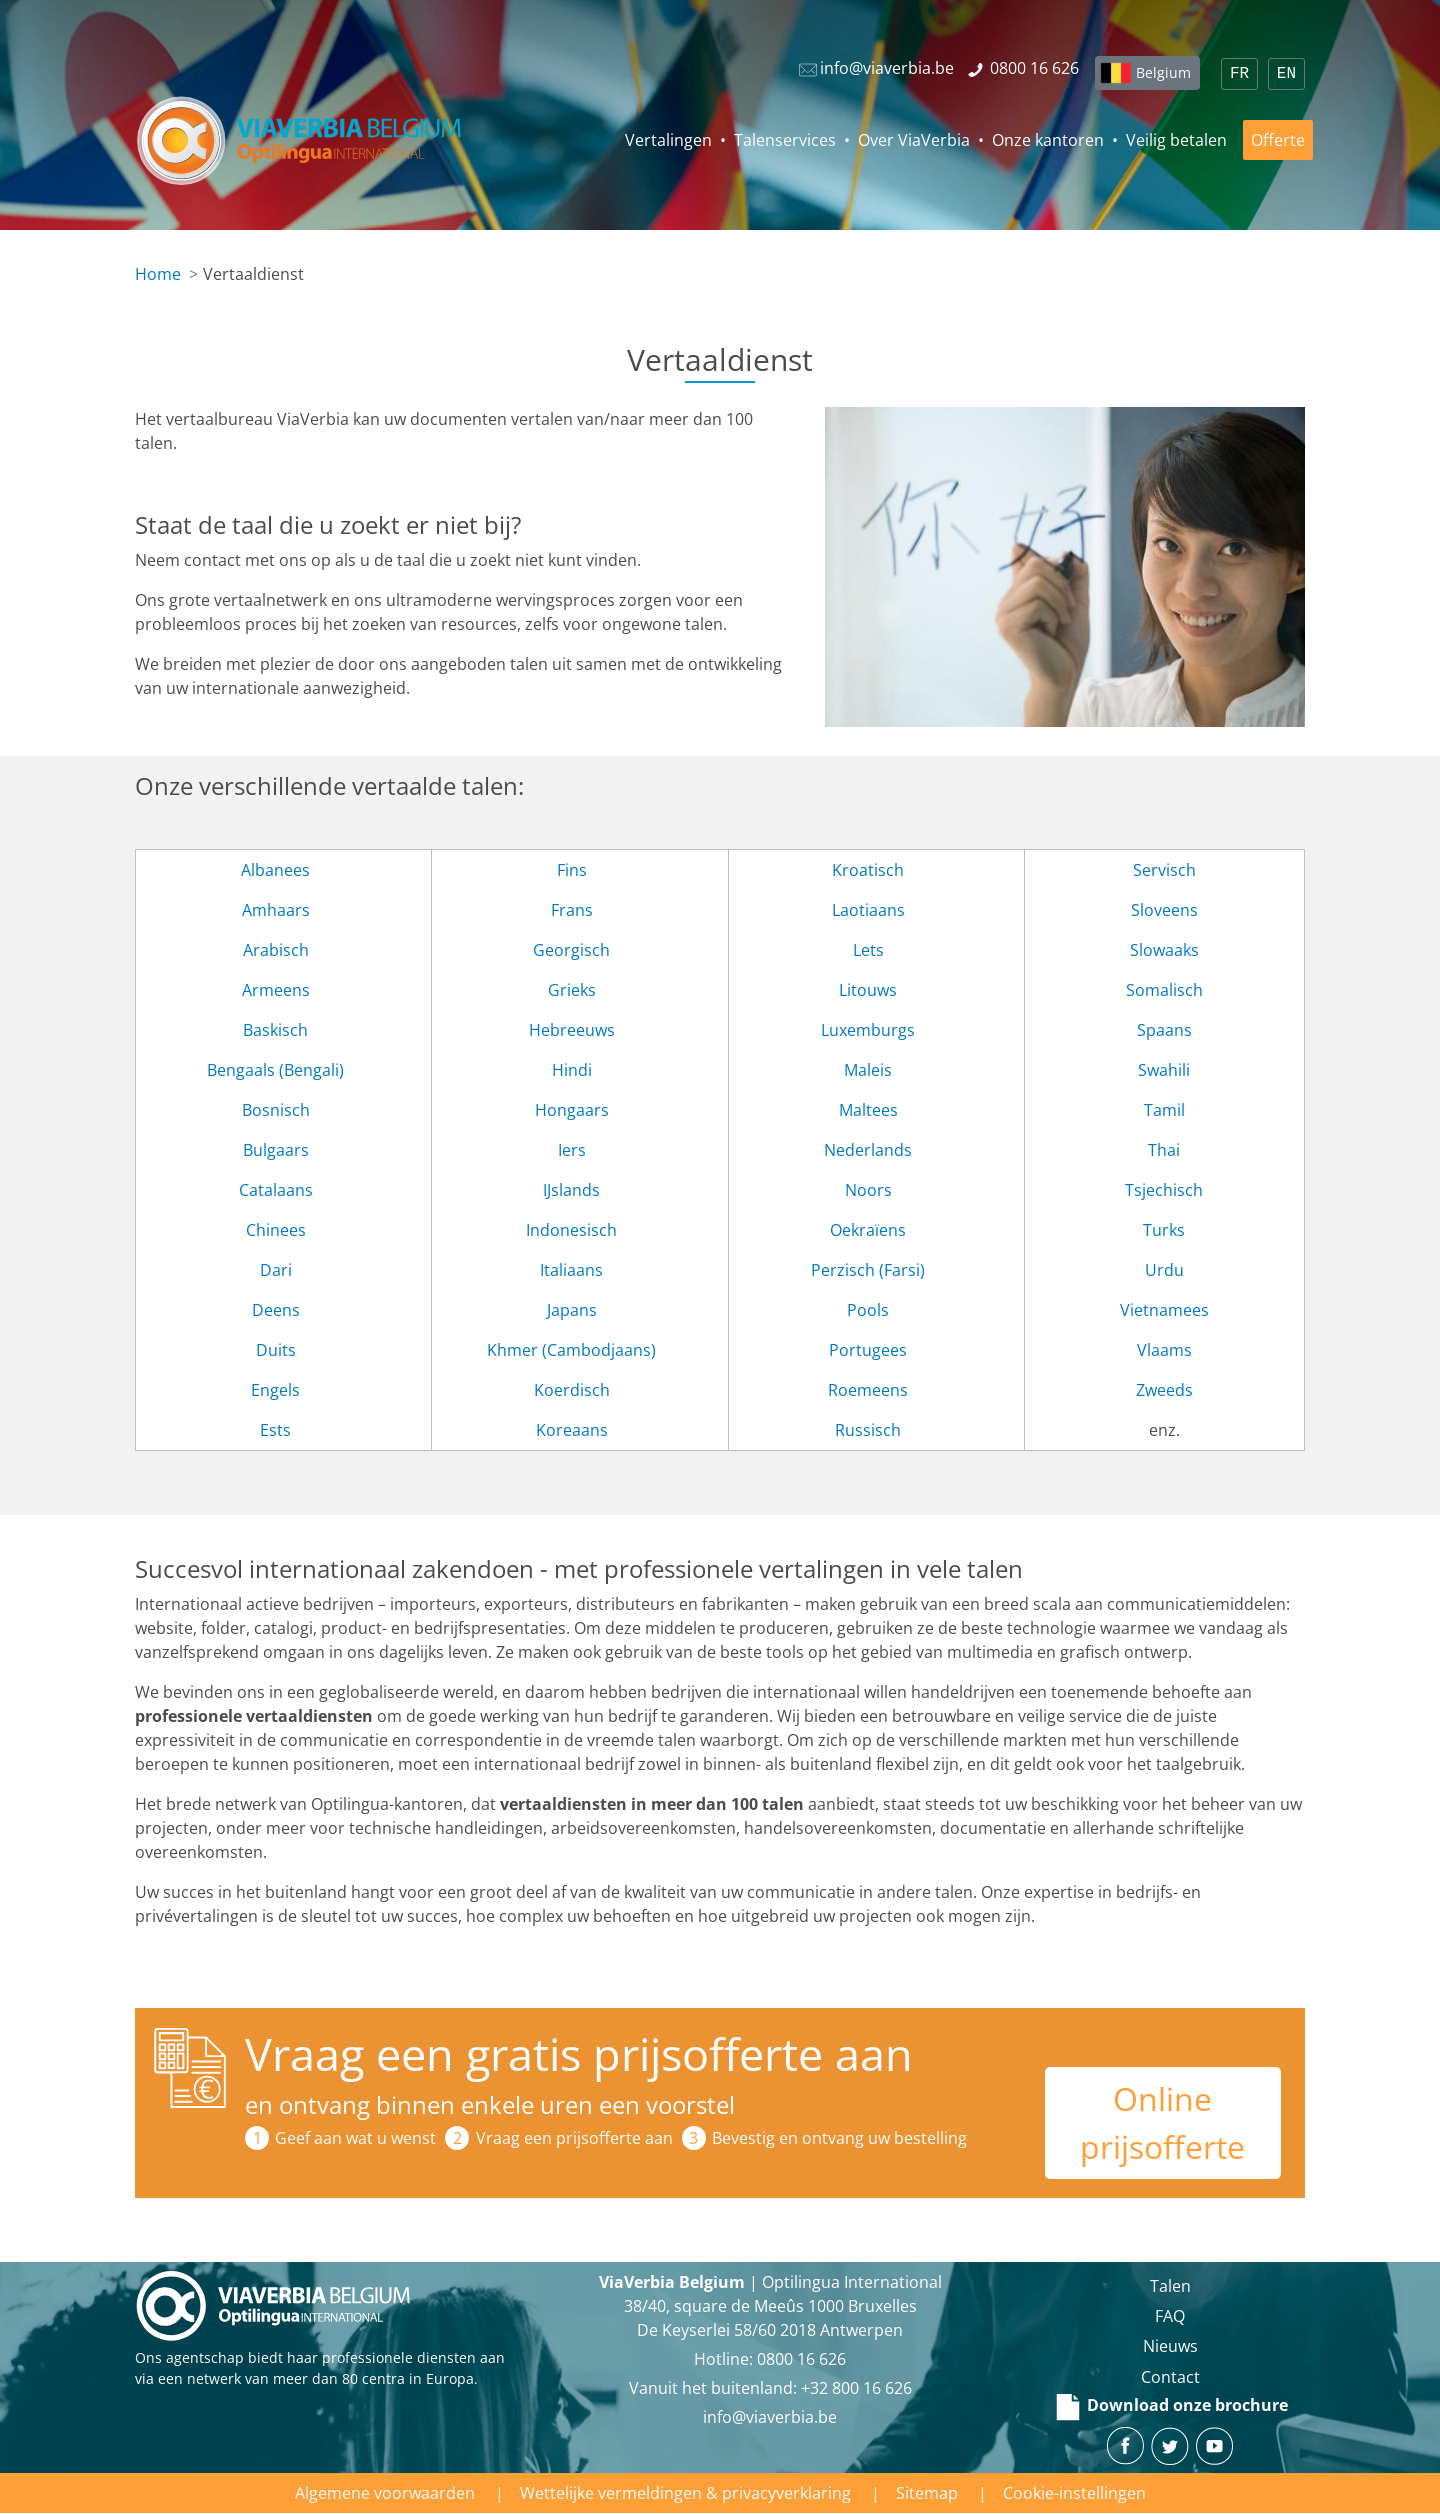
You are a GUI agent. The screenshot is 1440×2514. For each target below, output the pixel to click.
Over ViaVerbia (914, 140)
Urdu (1164, 1270)
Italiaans (571, 1270)
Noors (868, 1190)
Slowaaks (1164, 950)
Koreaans (572, 1430)
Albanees (275, 870)
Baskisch (275, 1030)
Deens (276, 1310)
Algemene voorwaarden (385, 2493)
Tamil (1164, 1110)
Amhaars (276, 910)
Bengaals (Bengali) (275, 1070)
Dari (276, 1270)
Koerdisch (572, 1390)
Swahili (1164, 1070)
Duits (276, 1350)
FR (1239, 74)
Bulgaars (276, 1150)
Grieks (572, 990)
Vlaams (1164, 1350)
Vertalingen (668, 140)
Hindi (572, 1070)
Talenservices (785, 140)
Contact (1170, 2377)
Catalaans (276, 1190)
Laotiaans (868, 910)
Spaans (1164, 1030)
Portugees (868, 1350)
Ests (275, 1430)
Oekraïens (868, 1230)
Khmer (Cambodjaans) (571, 1350)
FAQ (1170, 2316)
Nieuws (1170, 2346)
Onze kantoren (1048, 140)
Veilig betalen (1176, 140)
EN (1286, 74)
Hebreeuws (572, 1030)
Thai (1164, 1150)
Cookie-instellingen (1074, 2493)
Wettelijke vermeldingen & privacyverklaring (685, 2493)
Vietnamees (1164, 1310)
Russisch (868, 1430)
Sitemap (927, 2493)
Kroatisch (868, 870)
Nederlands (868, 1150)
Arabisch (276, 950)
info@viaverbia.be (770, 2417)
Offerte (1278, 140)
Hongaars (572, 1110)
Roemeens (868, 1390)
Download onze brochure (1170, 2405)
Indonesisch (571, 1230)
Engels (275, 1390)
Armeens (276, 990)
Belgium (1163, 72)
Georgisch (571, 950)
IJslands (571, 1190)
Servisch (1164, 870)
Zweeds (1164, 1390)
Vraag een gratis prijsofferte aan (579, 2053)
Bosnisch (276, 1110)
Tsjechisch (1164, 1190)
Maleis (868, 1070)
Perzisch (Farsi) (868, 1270)
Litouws (868, 990)
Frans (572, 910)
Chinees (276, 1230)
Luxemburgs (868, 1030)
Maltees (868, 1110)
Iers (572, 1150)
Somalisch (1164, 990)
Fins (572, 870)
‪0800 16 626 (801, 2359)
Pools (868, 1310)
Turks (1164, 1230)
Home (158, 274)
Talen (1170, 2286)
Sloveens (1164, 910)
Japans (572, 1310)
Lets (868, 950)
